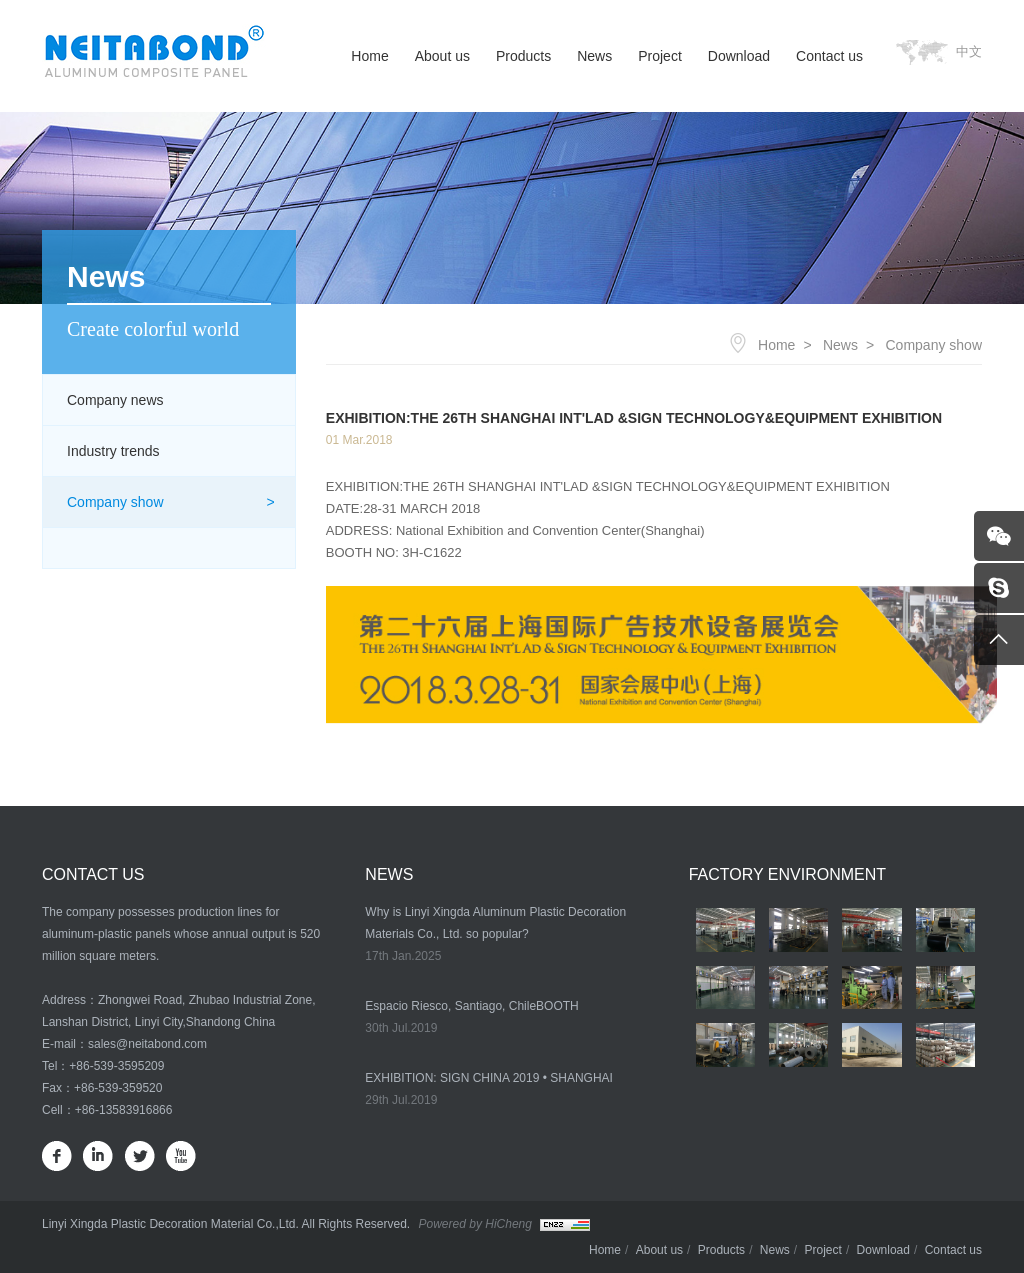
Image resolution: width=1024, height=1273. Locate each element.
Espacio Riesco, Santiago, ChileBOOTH (471, 1006)
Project (660, 56)
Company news (115, 400)
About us (442, 56)
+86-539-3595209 (116, 1066)
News (594, 56)
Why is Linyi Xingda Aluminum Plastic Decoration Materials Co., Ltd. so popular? (495, 923)
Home (369, 56)
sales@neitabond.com (147, 1044)
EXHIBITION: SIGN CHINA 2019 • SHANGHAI (489, 1078)
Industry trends (113, 451)
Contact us (829, 56)
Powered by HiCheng (475, 1224)
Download (739, 56)
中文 (969, 51)
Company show (115, 502)
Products (523, 56)
